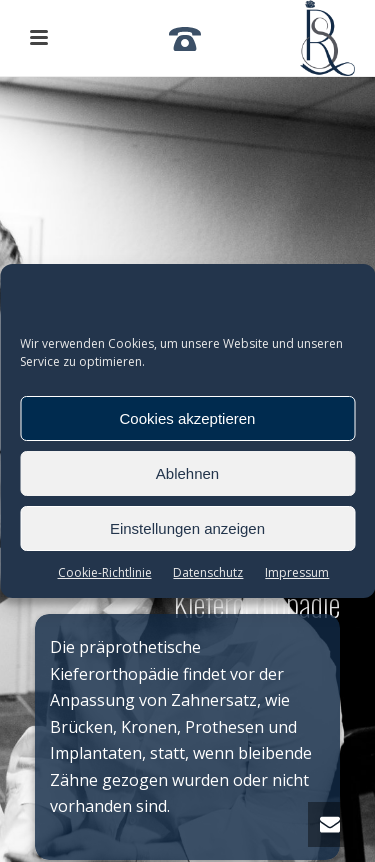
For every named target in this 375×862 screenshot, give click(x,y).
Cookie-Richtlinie (105, 572)
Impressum (297, 572)
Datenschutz (208, 572)
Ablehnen (187, 473)
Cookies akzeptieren (188, 418)
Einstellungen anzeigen (187, 528)
